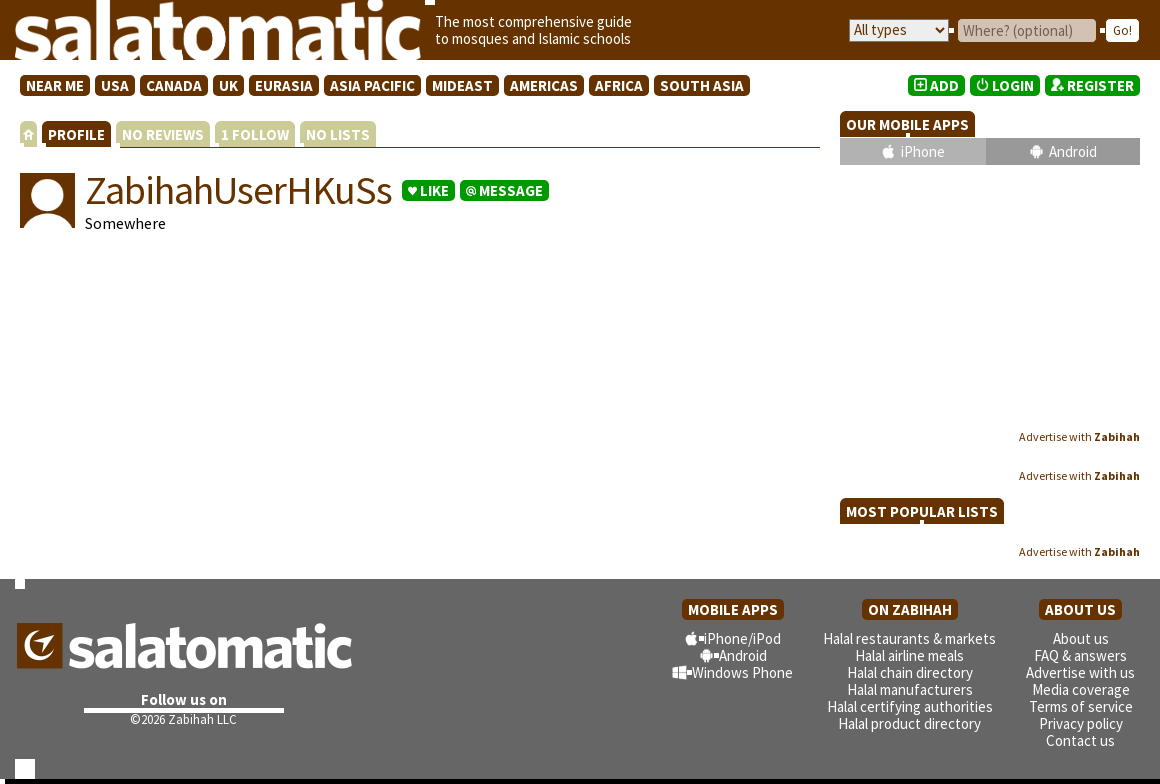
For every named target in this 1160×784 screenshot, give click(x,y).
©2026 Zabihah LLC (183, 719)
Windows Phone (742, 672)
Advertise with (1079, 436)
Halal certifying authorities (910, 706)
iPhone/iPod (742, 638)
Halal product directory (909, 723)
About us (1081, 638)
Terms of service (1081, 706)
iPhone (923, 151)
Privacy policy (1081, 723)
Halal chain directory (910, 672)
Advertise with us (1080, 672)
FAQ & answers (1080, 655)
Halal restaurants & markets (909, 638)
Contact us (1080, 740)
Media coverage (1081, 689)
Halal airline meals (909, 655)
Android (1073, 151)
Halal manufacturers (910, 689)
